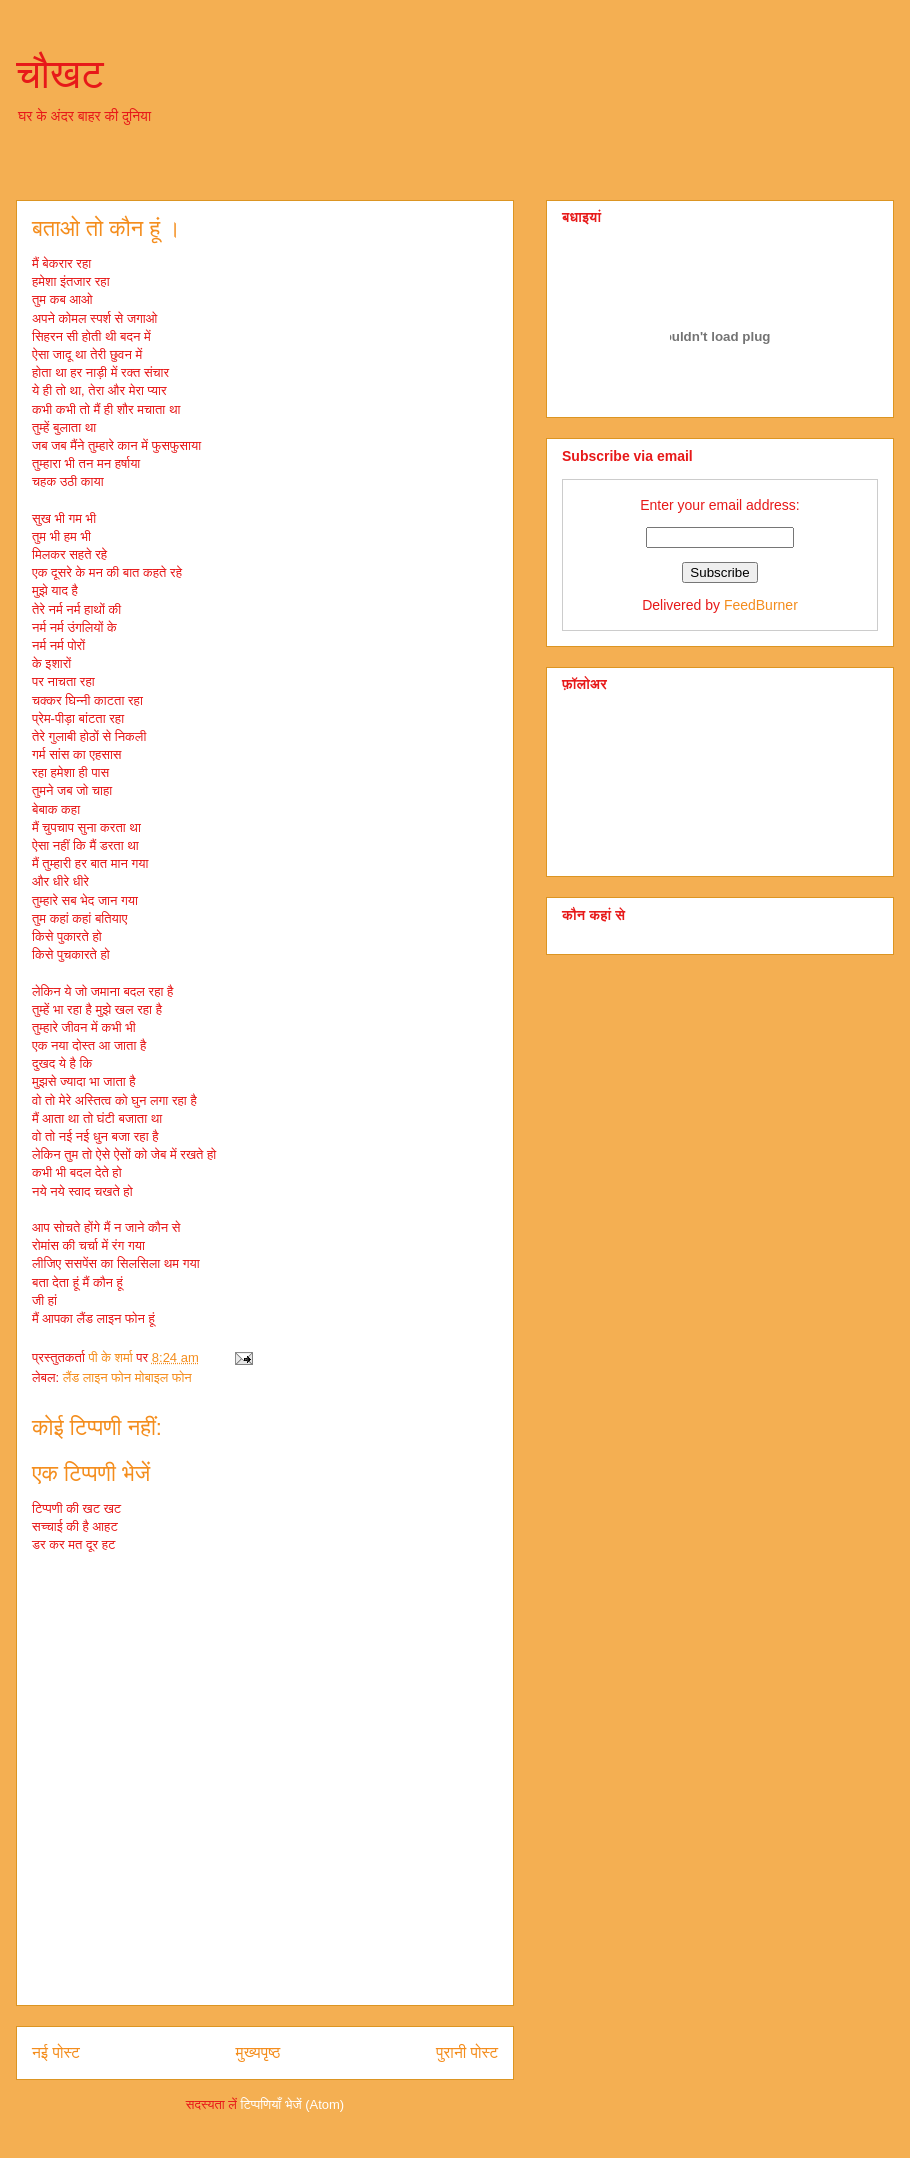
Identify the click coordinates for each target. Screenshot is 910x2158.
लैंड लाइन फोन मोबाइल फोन (127, 1377)
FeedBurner (761, 605)
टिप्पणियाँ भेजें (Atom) (293, 2104)
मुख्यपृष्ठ (258, 2052)
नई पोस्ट (56, 2052)
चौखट (60, 74)
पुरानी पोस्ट (467, 2052)
